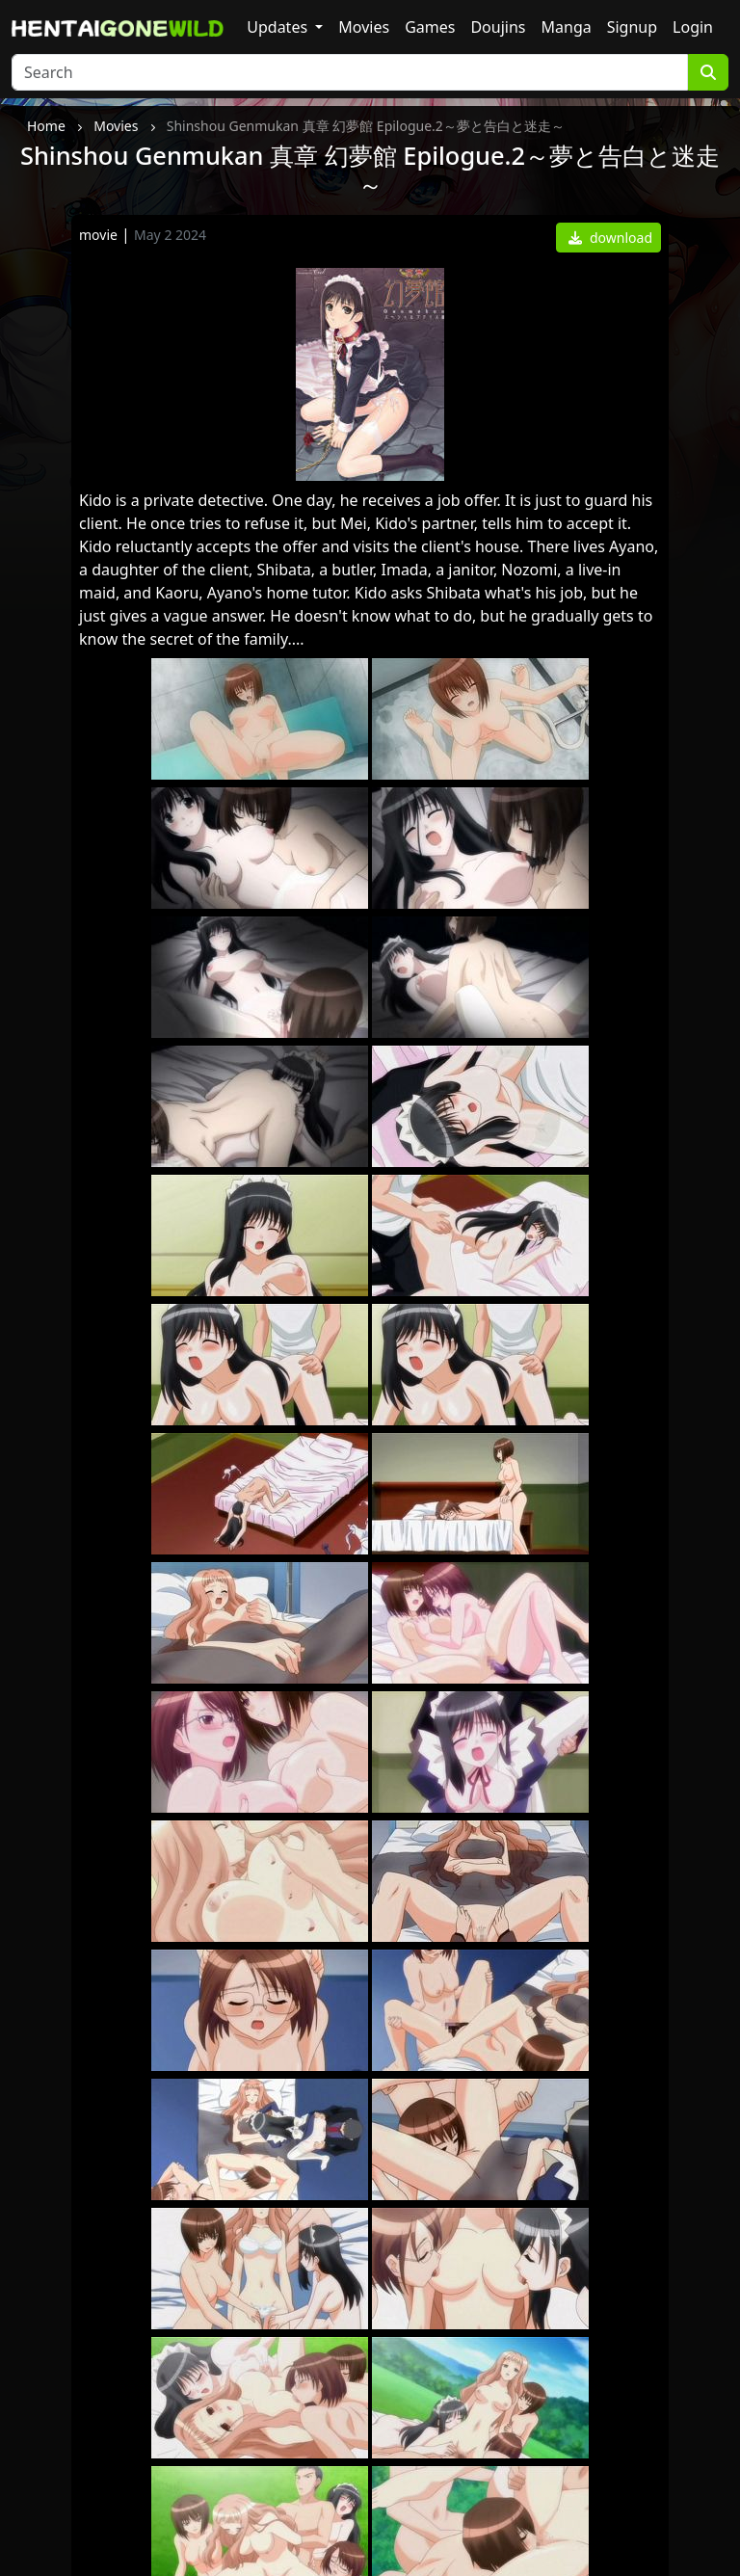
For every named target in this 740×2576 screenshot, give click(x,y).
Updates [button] (279, 27)
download (610, 237)
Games (430, 27)
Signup (632, 27)
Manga (567, 27)
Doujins (497, 27)
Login (693, 27)
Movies (363, 27)
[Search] (350, 72)
